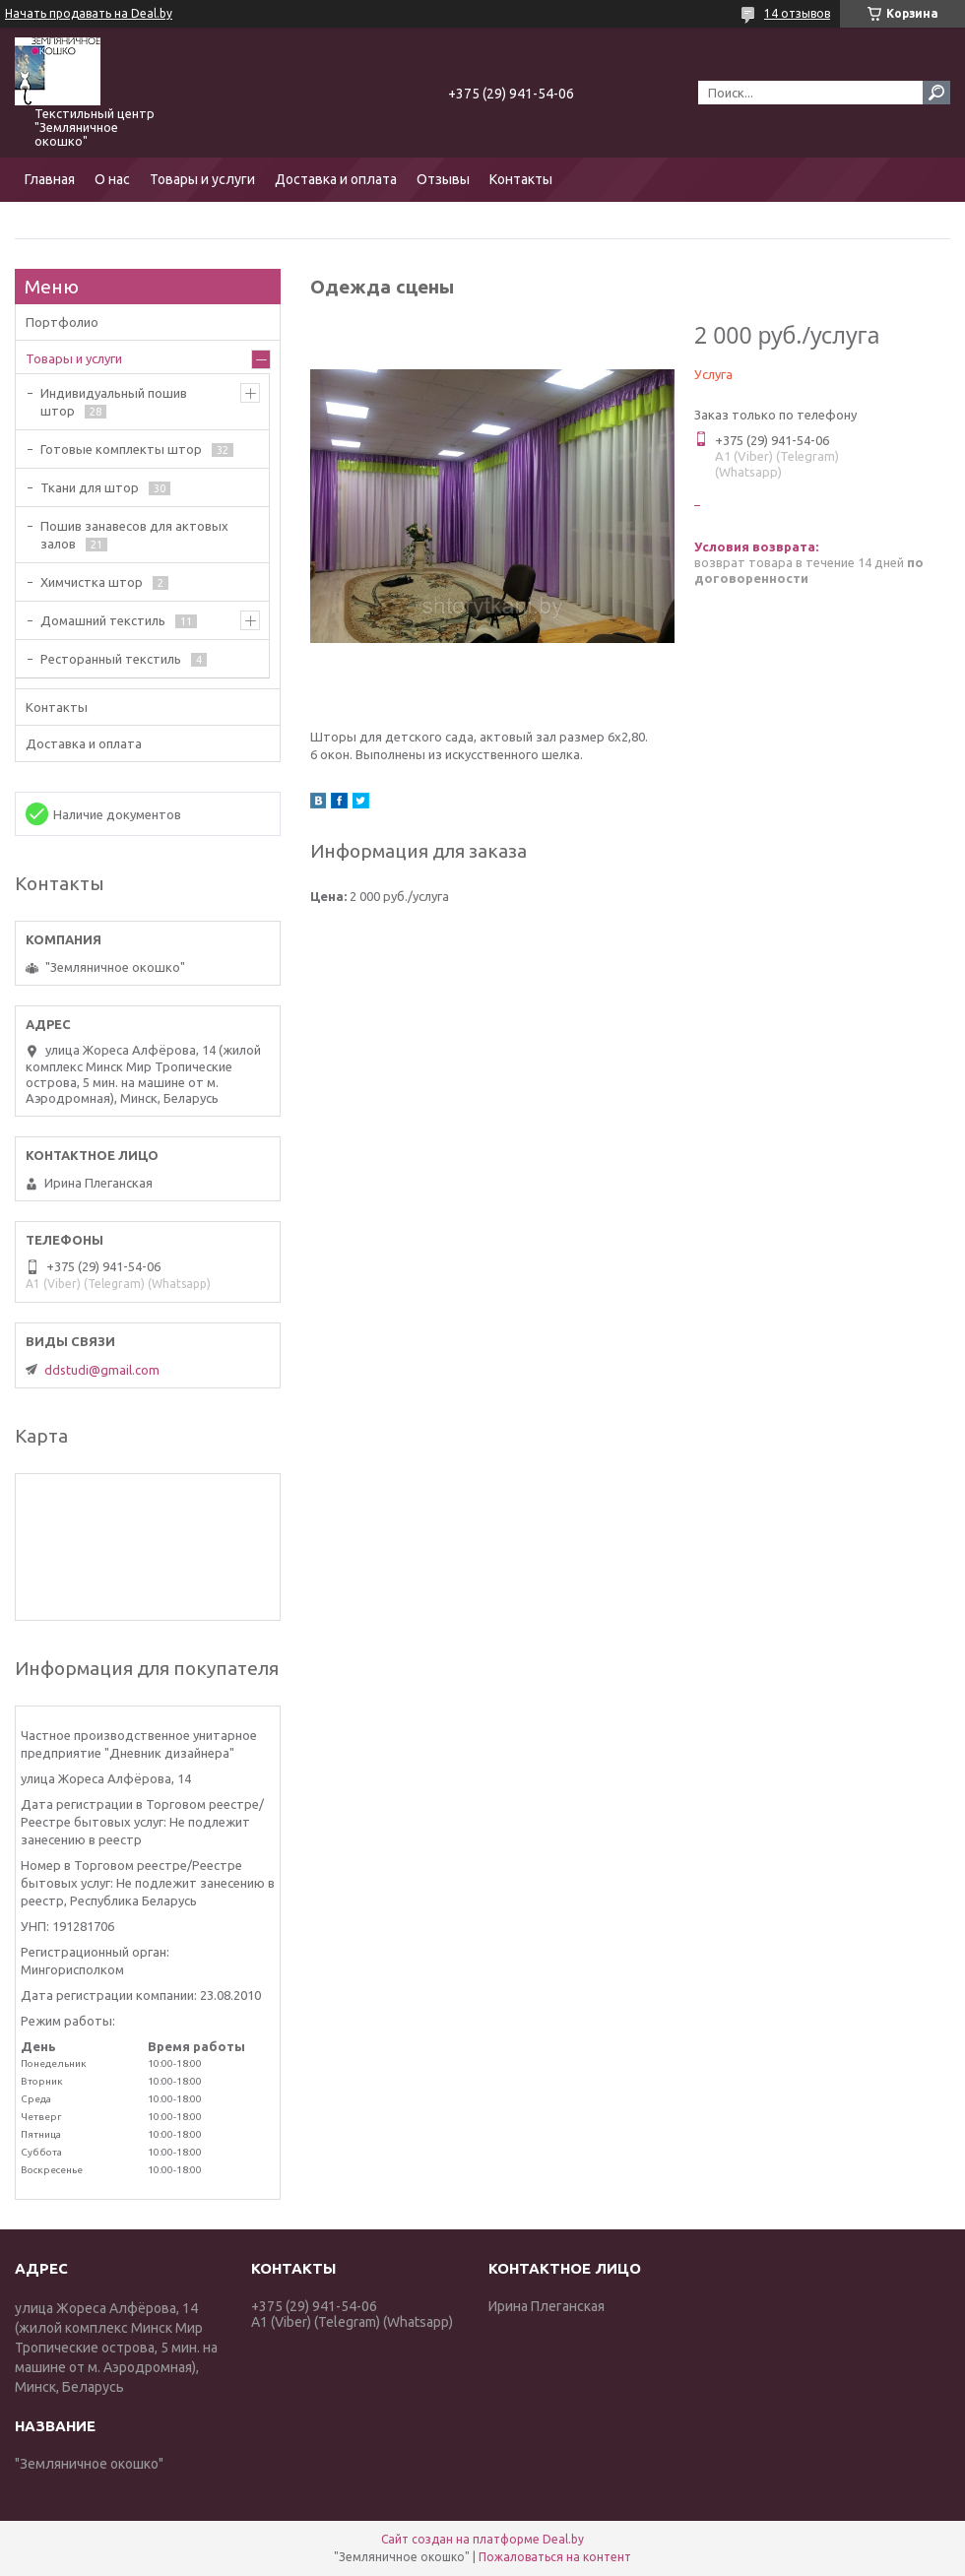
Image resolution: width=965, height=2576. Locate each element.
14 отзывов (797, 13)
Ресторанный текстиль (110, 659)
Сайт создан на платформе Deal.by (482, 2539)
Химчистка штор (91, 582)
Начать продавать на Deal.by (88, 13)
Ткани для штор (89, 487)
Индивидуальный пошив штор (113, 402)
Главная (50, 179)
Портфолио (62, 322)
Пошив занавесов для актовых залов (134, 534)
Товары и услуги (202, 179)
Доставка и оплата (336, 179)
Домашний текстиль (102, 620)
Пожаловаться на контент (555, 2556)
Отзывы (443, 179)
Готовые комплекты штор (121, 449)
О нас (112, 179)
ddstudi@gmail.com (102, 1370)
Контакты (520, 179)
